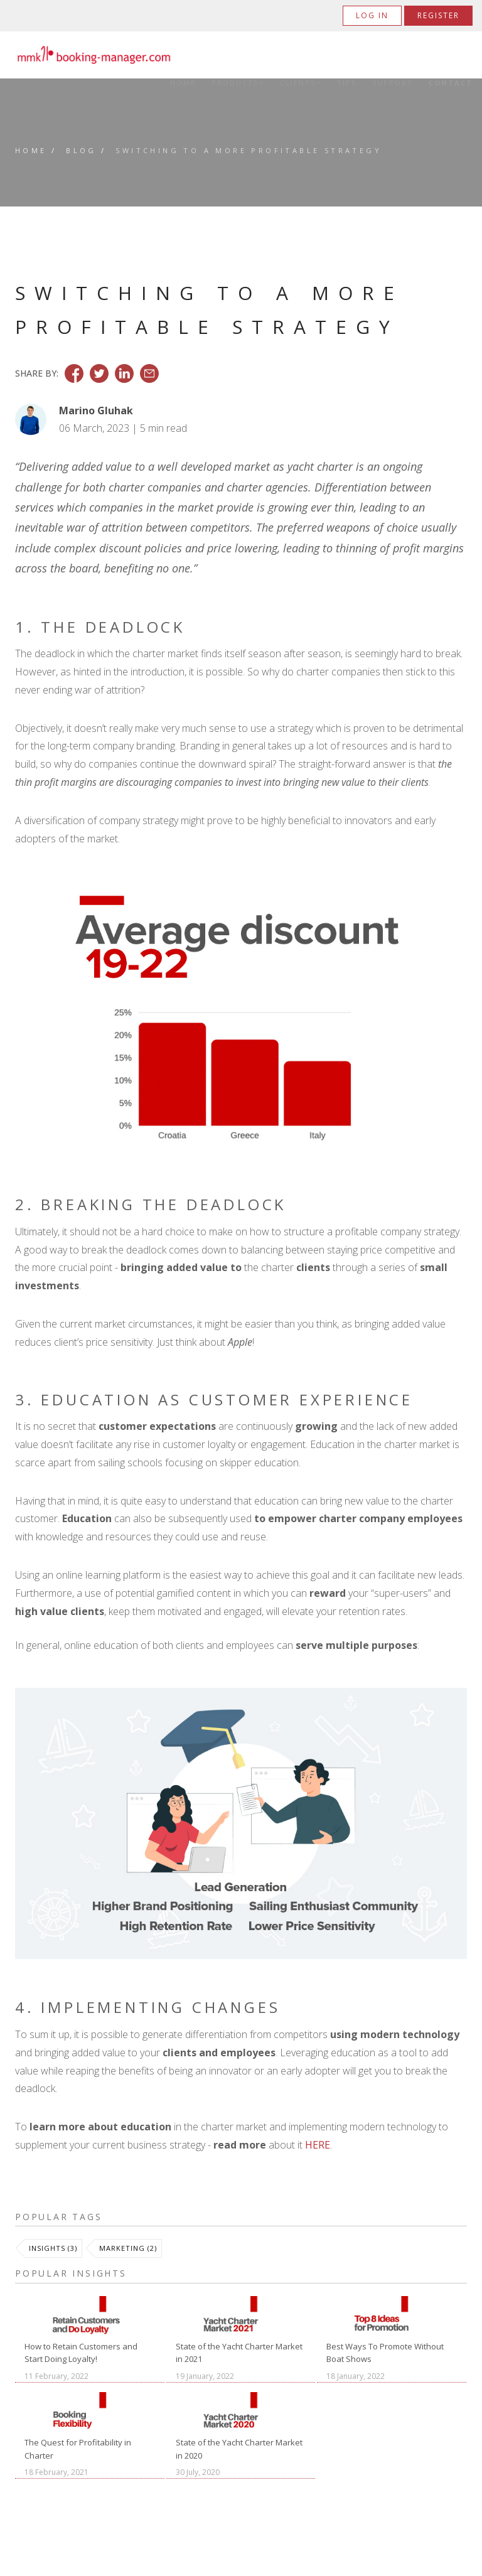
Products (238, 82)
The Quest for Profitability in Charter (77, 2449)
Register (438, 15)
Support (392, 82)
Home (183, 82)
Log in (372, 15)
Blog (81, 150)
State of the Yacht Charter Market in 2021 (239, 2353)
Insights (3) (53, 2248)
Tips (346, 82)
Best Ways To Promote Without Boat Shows (385, 2353)
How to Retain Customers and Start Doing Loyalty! (80, 2353)
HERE (317, 2145)
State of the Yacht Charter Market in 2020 (239, 2449)
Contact (451, 82)
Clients (300, 82)
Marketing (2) (128, 2248)
